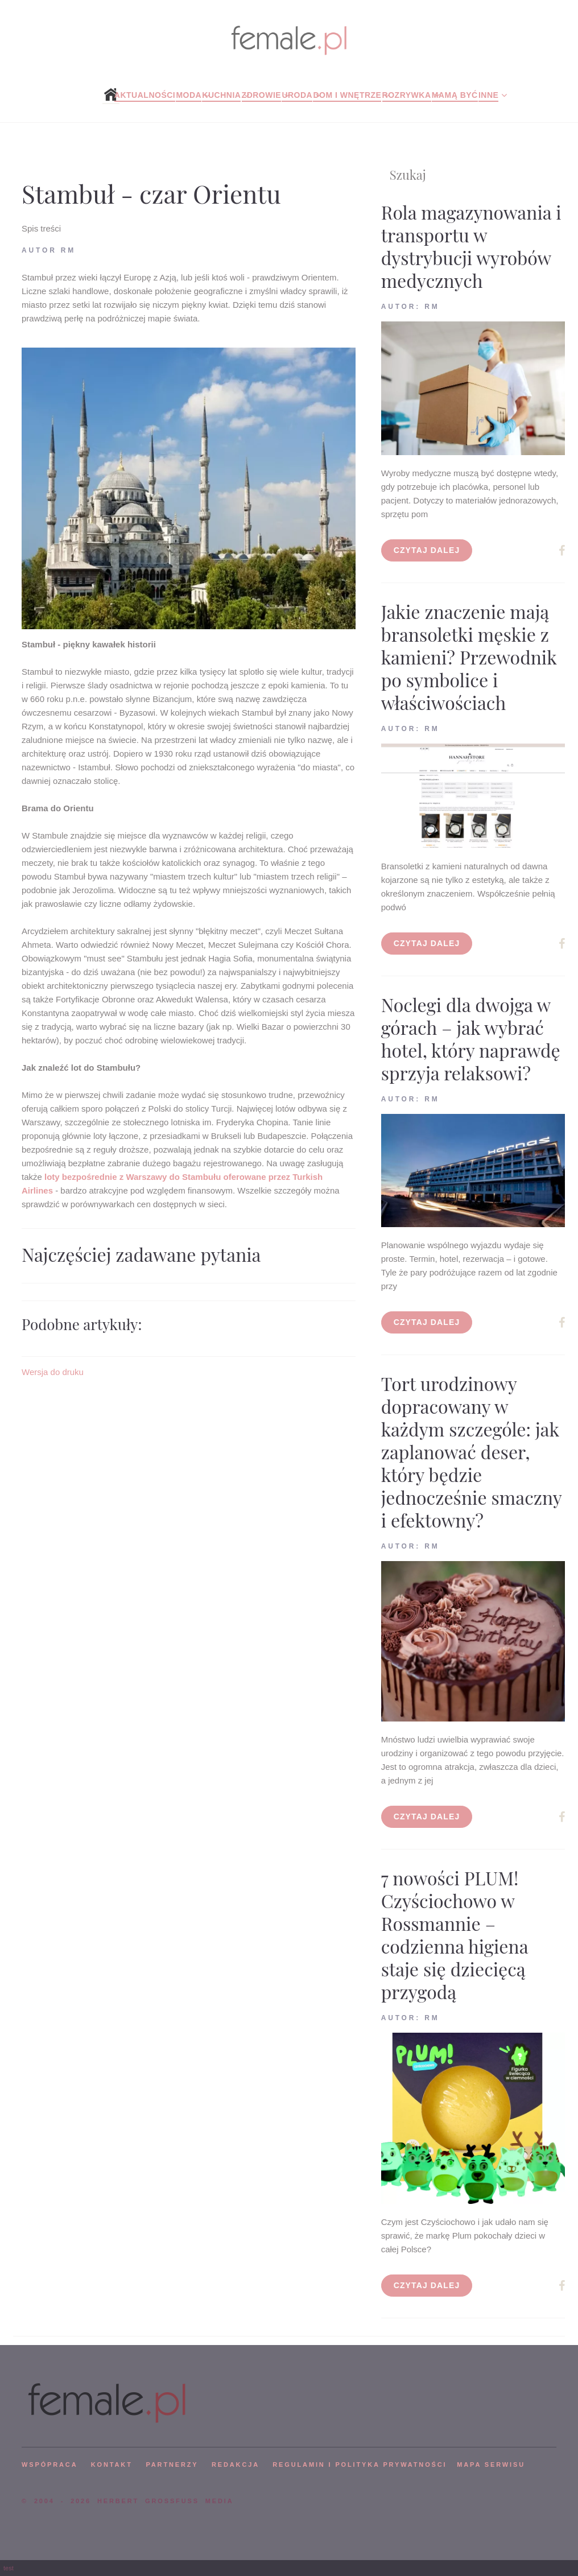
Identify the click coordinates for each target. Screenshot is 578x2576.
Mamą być (455, 95)
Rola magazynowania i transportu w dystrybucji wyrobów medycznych (471, 246)
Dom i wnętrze (347, 95)
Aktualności (144, 95)
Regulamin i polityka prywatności (360, 2464)
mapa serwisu (491, 2464)
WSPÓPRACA (49, 2464)
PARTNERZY (172, 2464)
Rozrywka (406, 95)
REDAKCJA (235, 2464)
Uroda (297, 95)
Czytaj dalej (427, 550)
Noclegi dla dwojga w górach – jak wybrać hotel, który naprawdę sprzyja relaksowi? (470, 1038)
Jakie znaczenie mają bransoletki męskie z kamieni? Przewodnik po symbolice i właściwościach (469, 657)
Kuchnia (221, 95)
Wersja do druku (53, 1372)
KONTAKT (112, 2464)
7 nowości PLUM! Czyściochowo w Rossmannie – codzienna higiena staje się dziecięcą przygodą (455, 1934)
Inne (488, 95)
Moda (188, 95)
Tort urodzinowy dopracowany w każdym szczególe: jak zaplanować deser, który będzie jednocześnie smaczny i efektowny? (471, 1451)
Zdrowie (262, 95)
